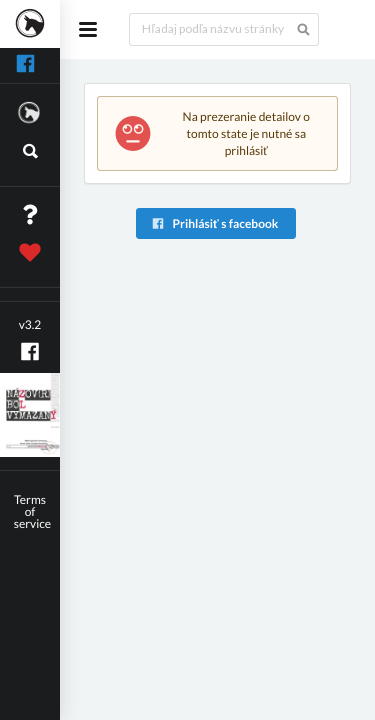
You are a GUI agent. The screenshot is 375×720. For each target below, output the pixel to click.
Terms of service (32, 511)
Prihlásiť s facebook (214, 223)
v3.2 (30, 324)
